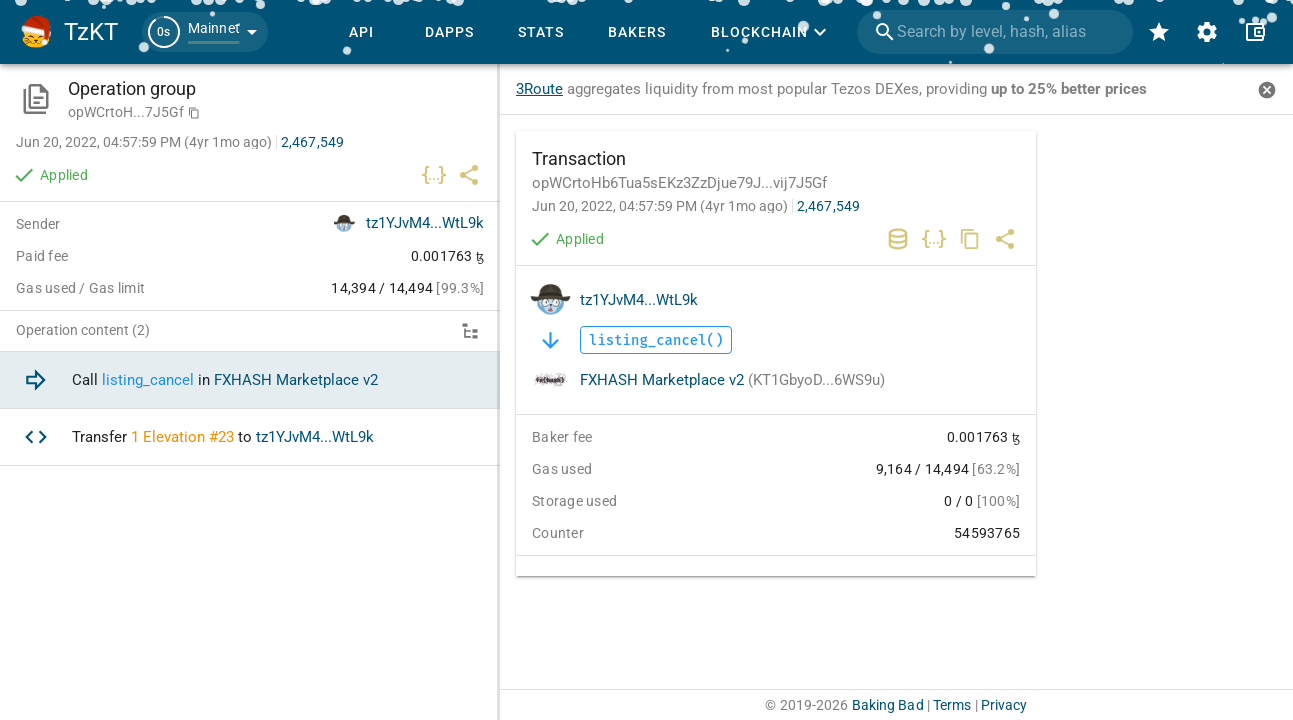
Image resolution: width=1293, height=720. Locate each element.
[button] (205, 32)
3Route (539, 89)
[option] (250, 380)
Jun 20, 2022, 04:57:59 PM (660, 206)
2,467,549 (828, 206)
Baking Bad (888, 705)
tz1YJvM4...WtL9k (639, 300)
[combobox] (995, 32)
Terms (952, 705)
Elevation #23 (188, 437)
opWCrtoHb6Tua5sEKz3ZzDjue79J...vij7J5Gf (679, 183)
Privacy (1004, 705)
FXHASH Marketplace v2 (732, 380)
